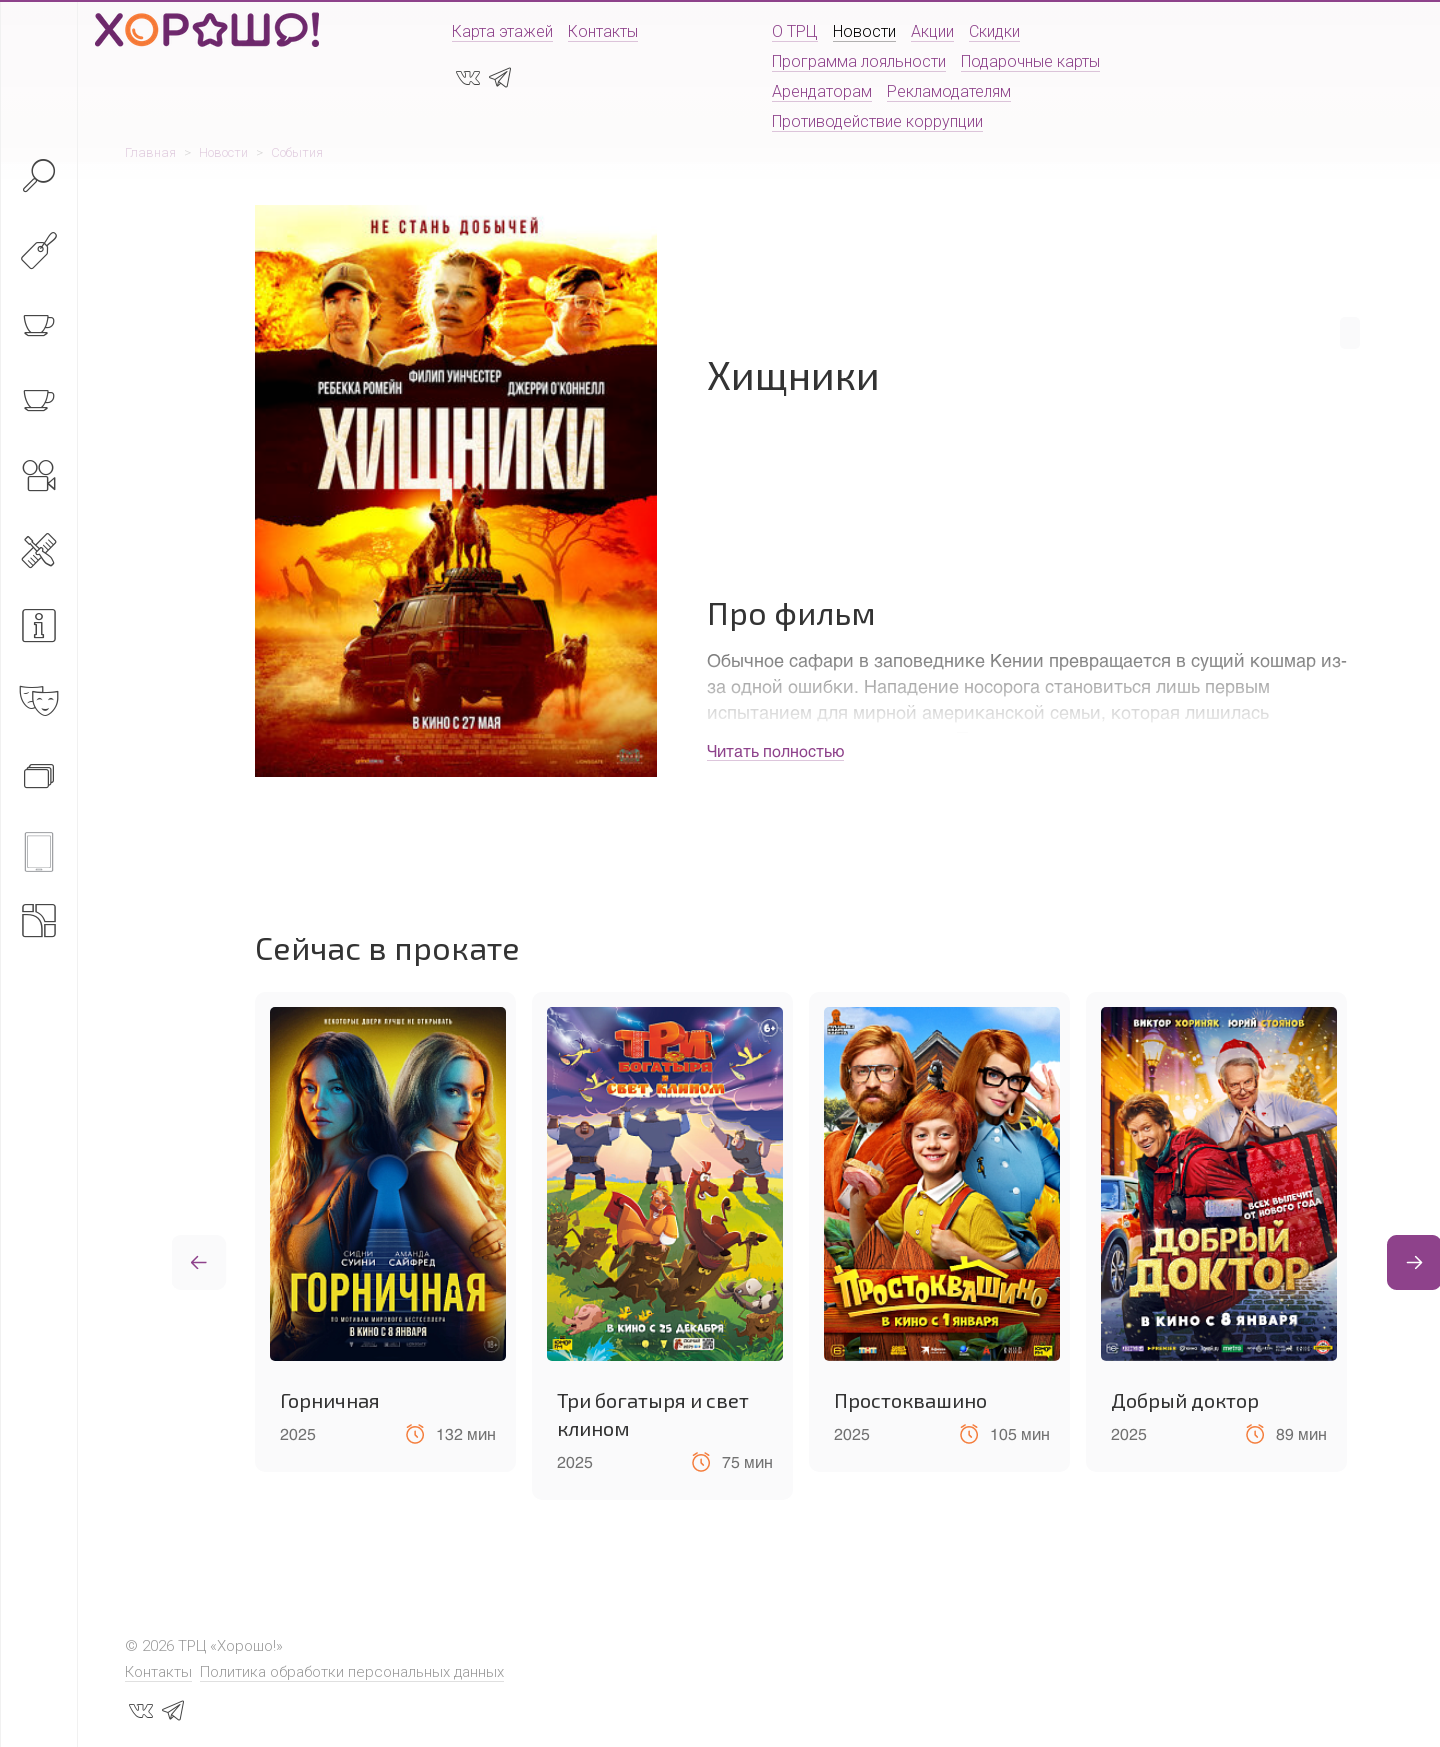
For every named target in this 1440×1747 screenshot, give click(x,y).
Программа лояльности (859, 61)
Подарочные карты (1030, 61)
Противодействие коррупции (877, 121)
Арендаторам (822, 91)
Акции (932, 31)
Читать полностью (775, 750)
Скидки (994, 31)
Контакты (603, 31)
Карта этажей (502, 31)
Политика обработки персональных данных (352, 1672)
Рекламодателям (949, 91)
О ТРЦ (795, 31)
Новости (864, 31)
